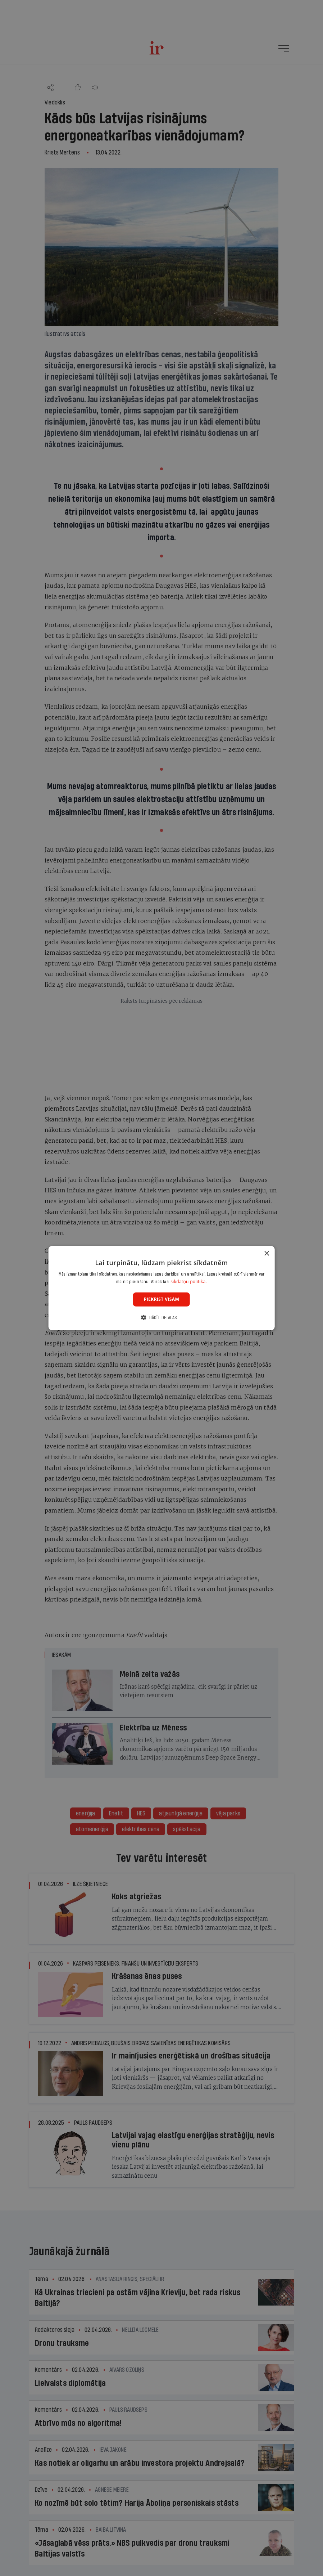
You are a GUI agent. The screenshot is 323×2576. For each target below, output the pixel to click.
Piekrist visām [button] (161, 1299)
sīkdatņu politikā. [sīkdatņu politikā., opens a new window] (188, 1281)
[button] (161, 1317)
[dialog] (162, 1288)
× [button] (266, 1253)
